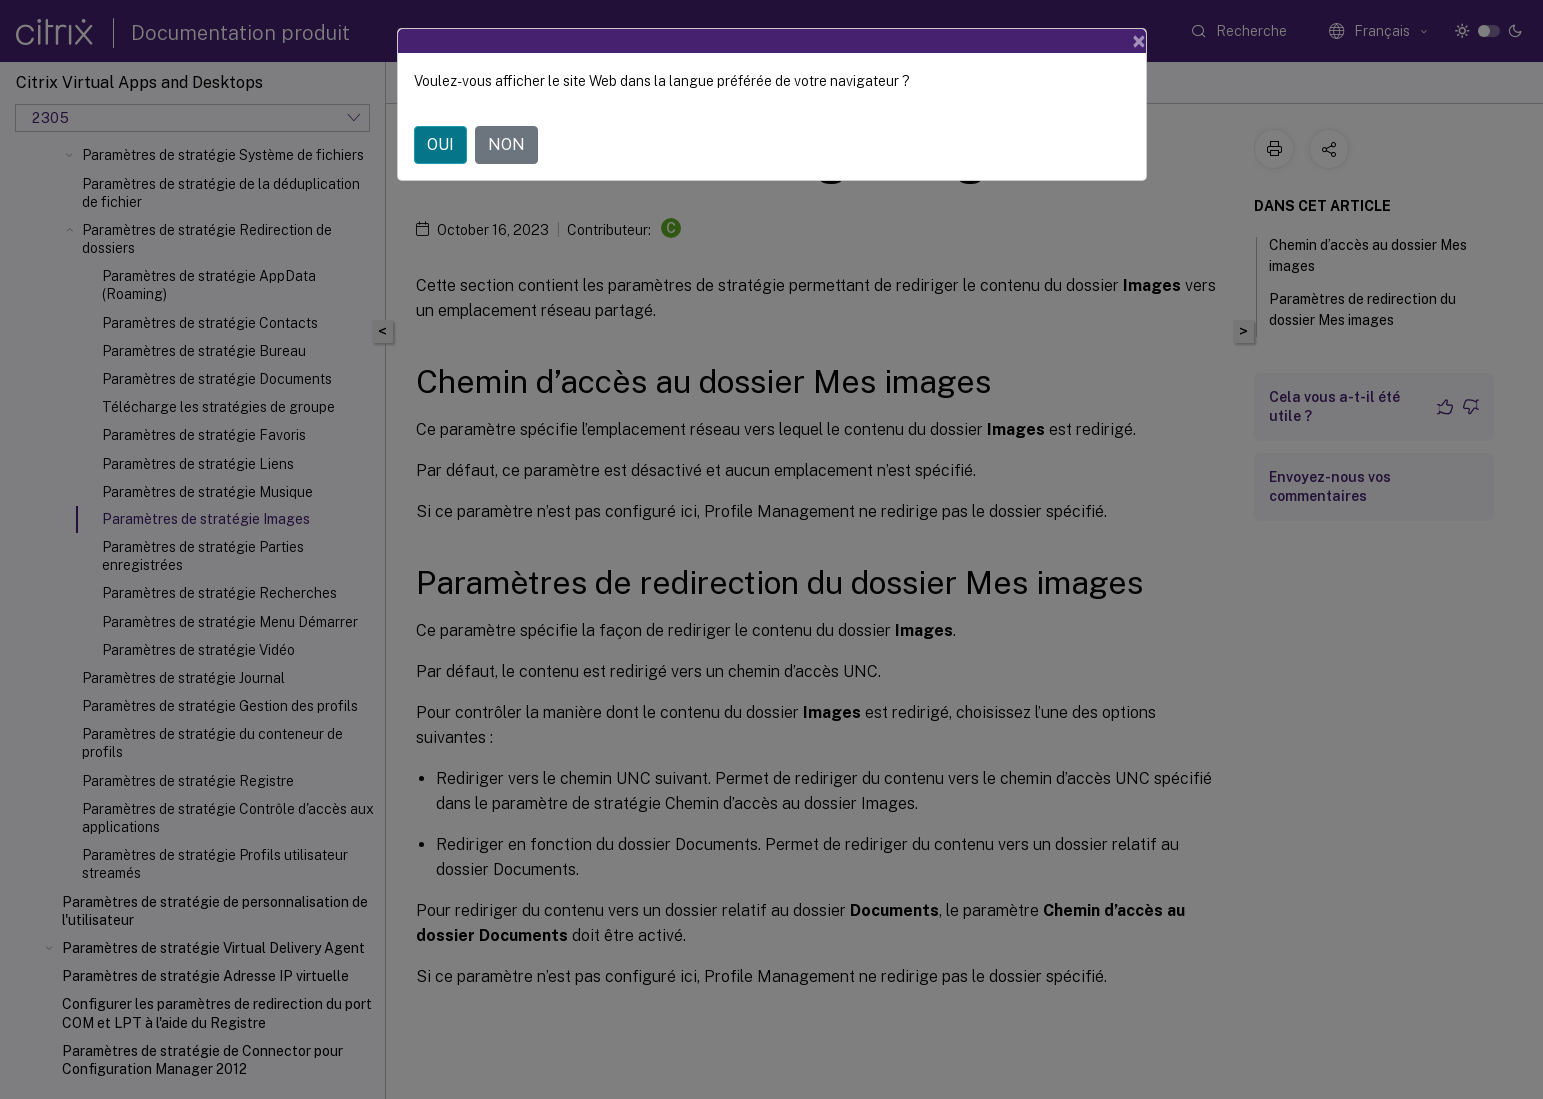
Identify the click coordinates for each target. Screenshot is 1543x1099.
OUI (440, 144)
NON (506, 144)
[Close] (1139, 41)
